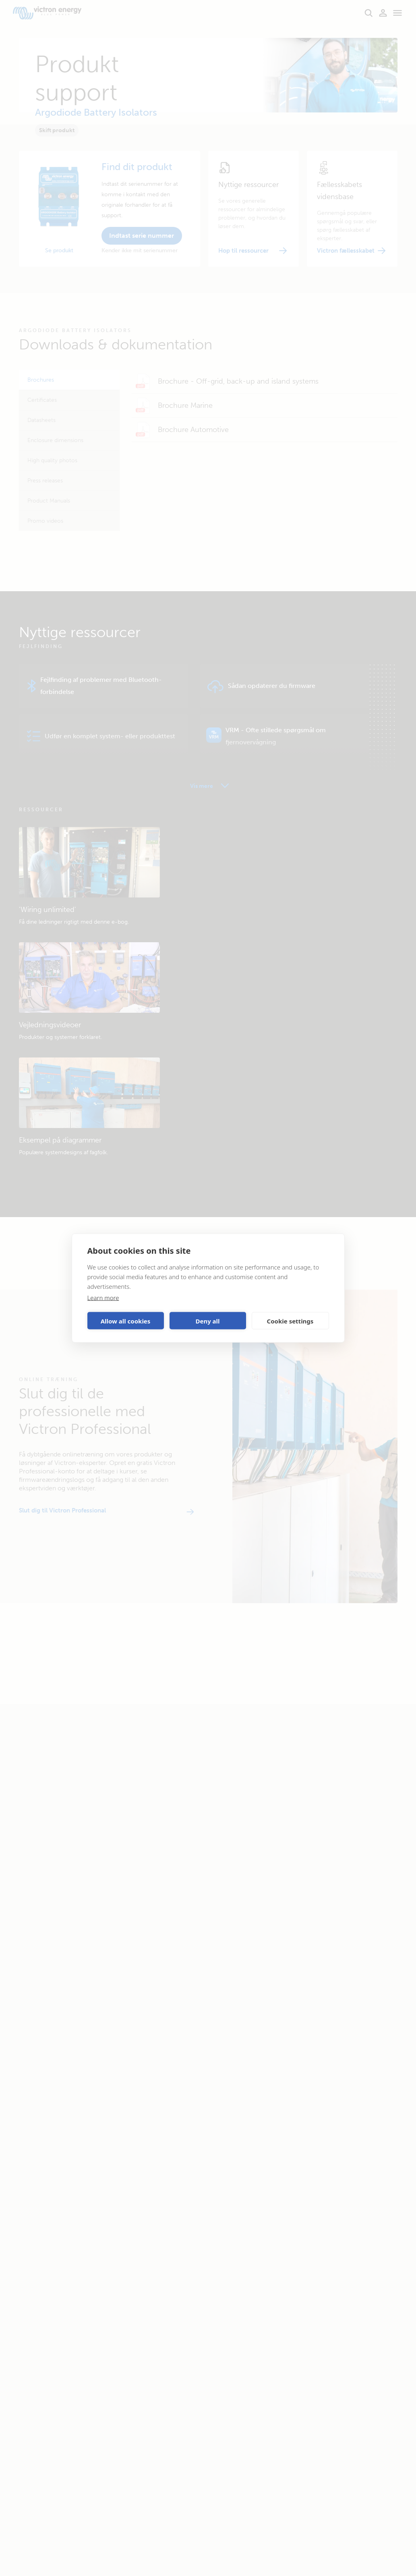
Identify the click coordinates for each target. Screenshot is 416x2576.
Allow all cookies (126, 1321)
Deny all (207, 1321)
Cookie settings (290, 1321)
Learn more (103, 1298)
